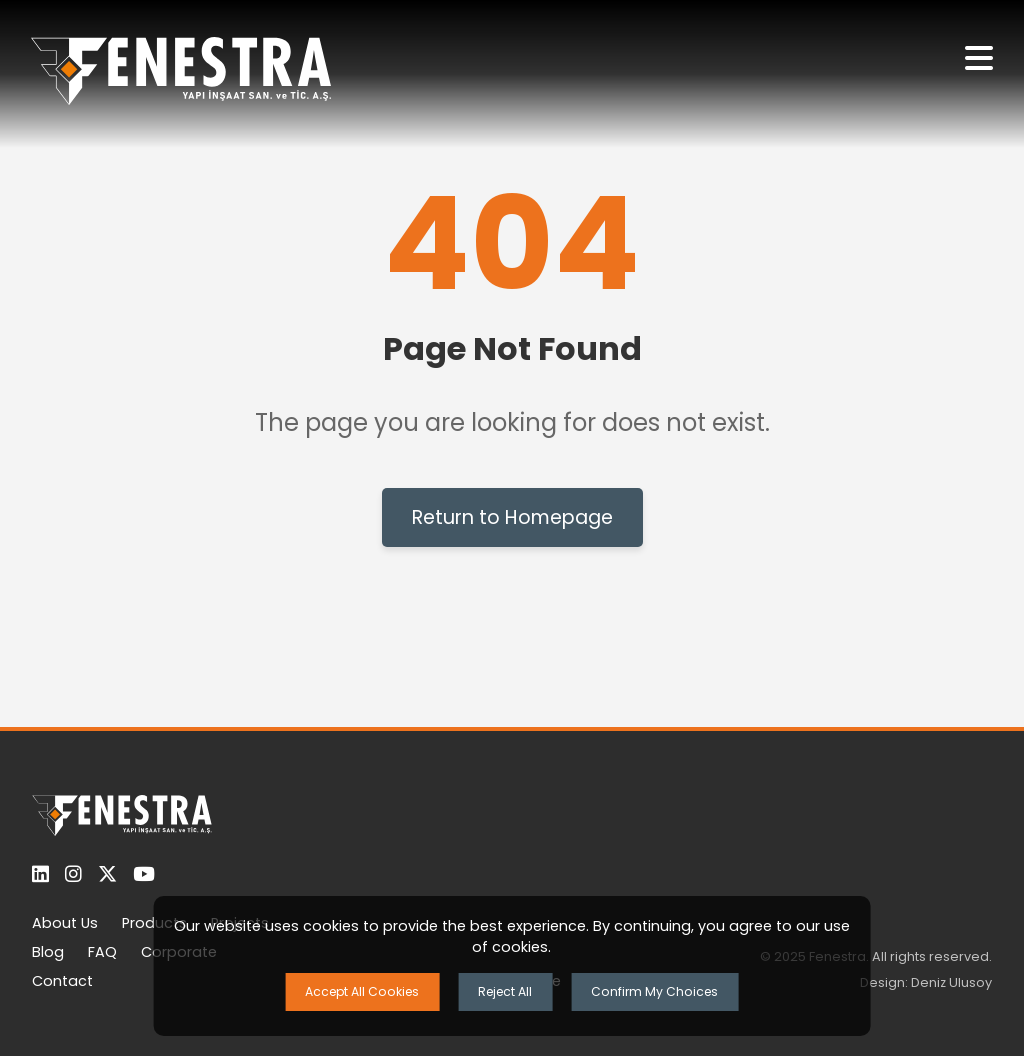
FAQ (102, 952)
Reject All (505, 991)
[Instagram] (73, 874)
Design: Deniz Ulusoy (926, 982)
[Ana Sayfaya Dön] (181, 74)
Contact (62, 981)
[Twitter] (107, 874)
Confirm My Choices (654, 991)
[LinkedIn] (40, 874)
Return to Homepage (512, 517)
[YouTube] (144, 874)
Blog (48, 952)
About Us (65, 923)
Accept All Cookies (362, 991)
